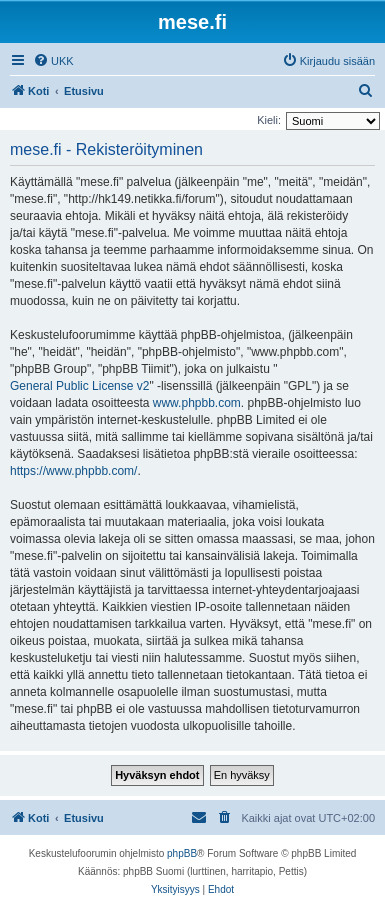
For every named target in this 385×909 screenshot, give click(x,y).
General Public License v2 (79, 386)
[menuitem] (53, 61)
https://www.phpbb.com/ (73, 471)
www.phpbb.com (197, 403)
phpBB (182, 853)
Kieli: (269, 120)
